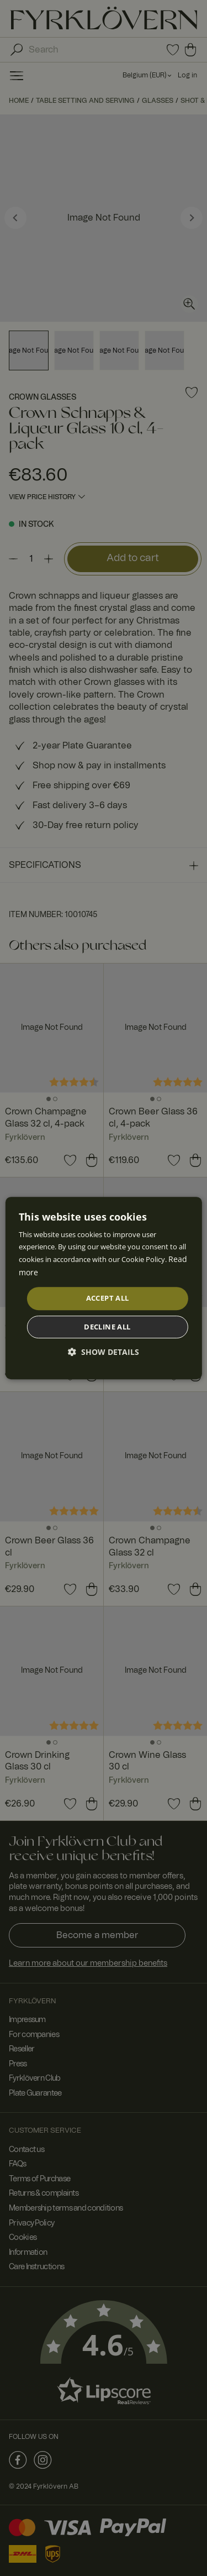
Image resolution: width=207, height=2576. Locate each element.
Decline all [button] (107, 1327)
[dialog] (103, 1288)
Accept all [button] (107, 1298)
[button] (103, 1352)
